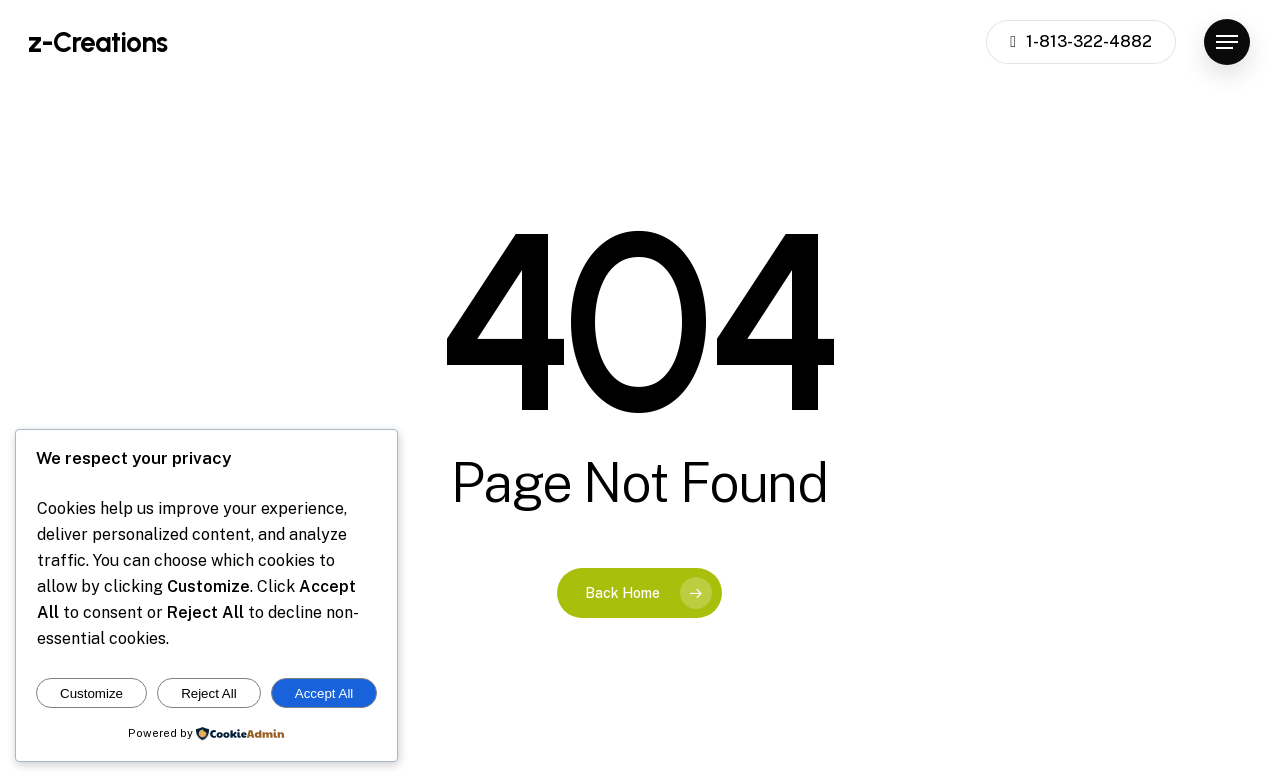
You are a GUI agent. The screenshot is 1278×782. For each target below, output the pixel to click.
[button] (1227, 42)
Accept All (324, 693)
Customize (91, 693)
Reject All (209, 693)
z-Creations (97, 42)
